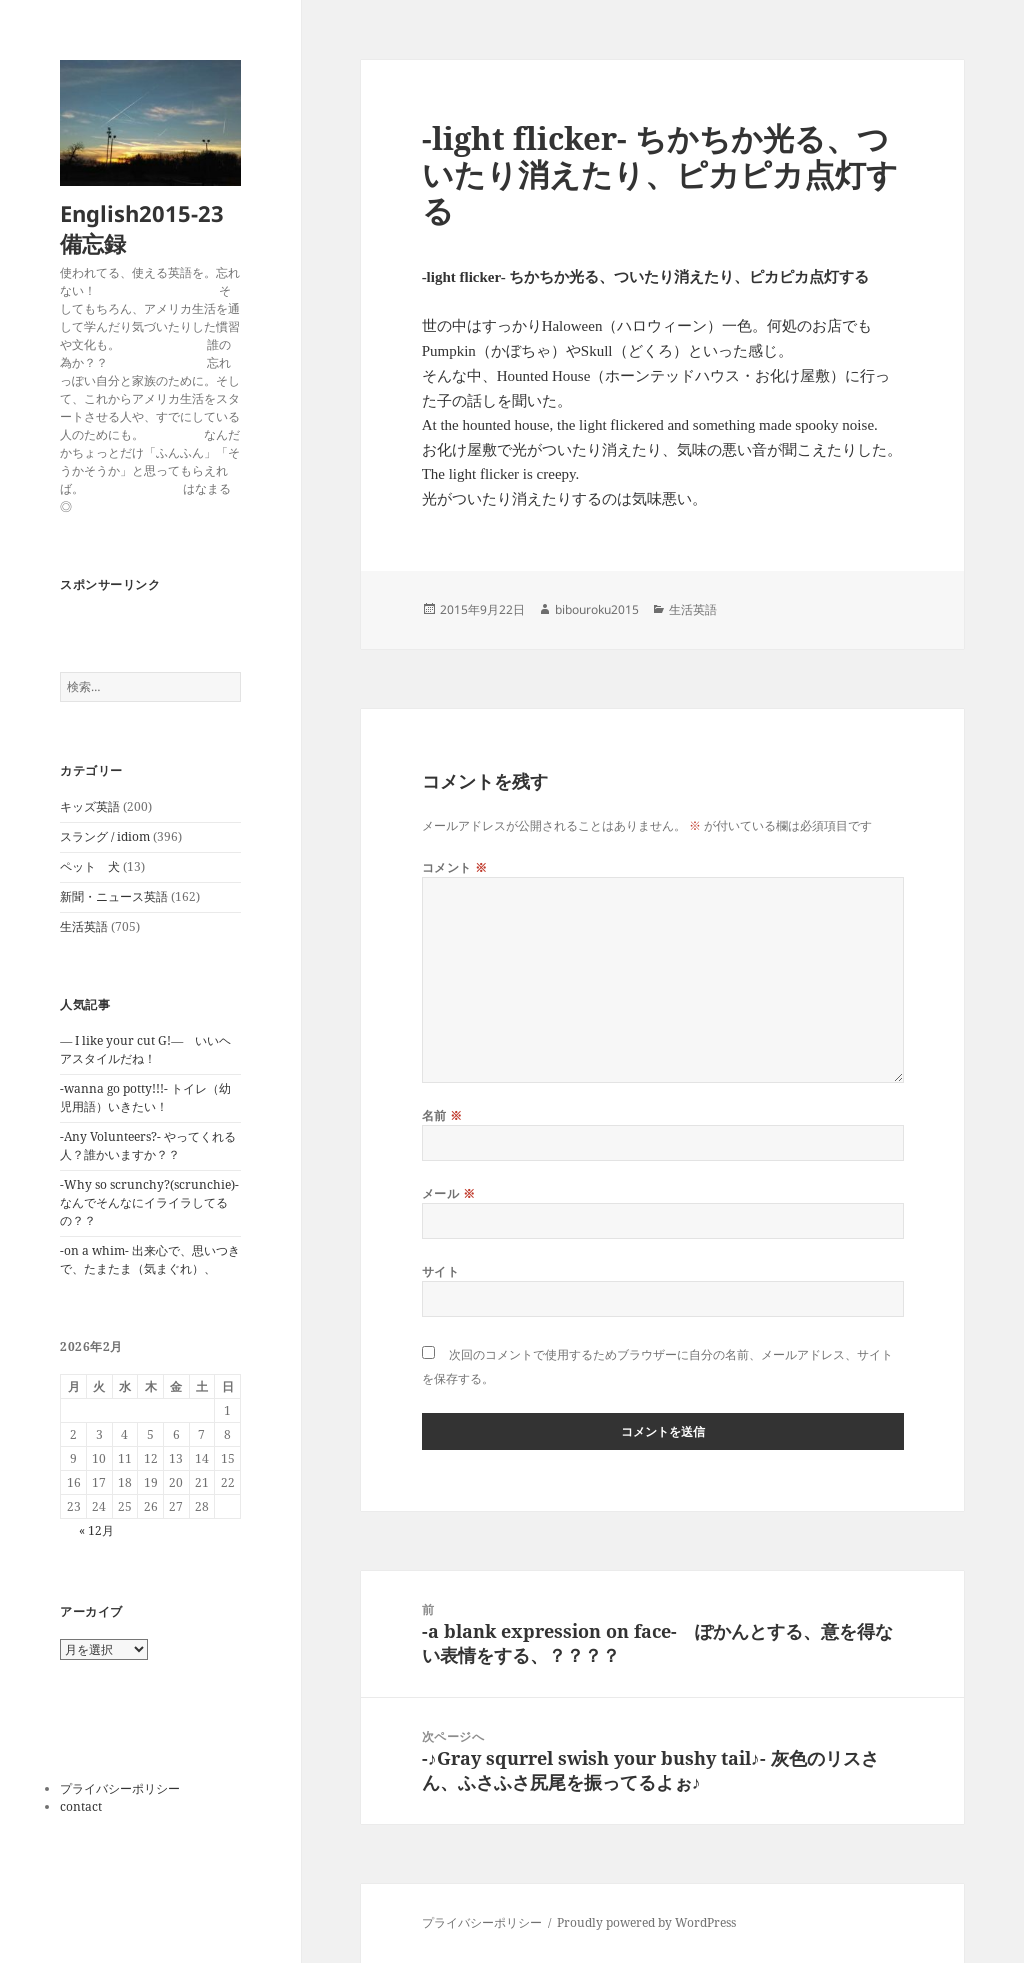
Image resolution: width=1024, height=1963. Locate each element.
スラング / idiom (105, 836)
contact (81, 1806)
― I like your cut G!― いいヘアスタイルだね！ (145, 1049)
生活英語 (84, 926)
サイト (440, 1271)
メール (448, 1193)
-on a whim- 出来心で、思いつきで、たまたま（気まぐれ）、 (150, 1259)
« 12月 (96, 1530)
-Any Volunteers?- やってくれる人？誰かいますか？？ (148, 1145)
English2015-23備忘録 (142, 228)
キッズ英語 (90, 806)
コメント (455, 867)
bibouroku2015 (597, 609)
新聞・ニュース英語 (114, 896)
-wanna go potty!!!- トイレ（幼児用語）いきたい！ (145, 1097)
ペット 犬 (90, 866)
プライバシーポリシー (120, 1788)
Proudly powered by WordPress (646, 1922)
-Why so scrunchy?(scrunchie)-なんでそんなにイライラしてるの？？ (149, 1202)
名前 (442, 1115)
